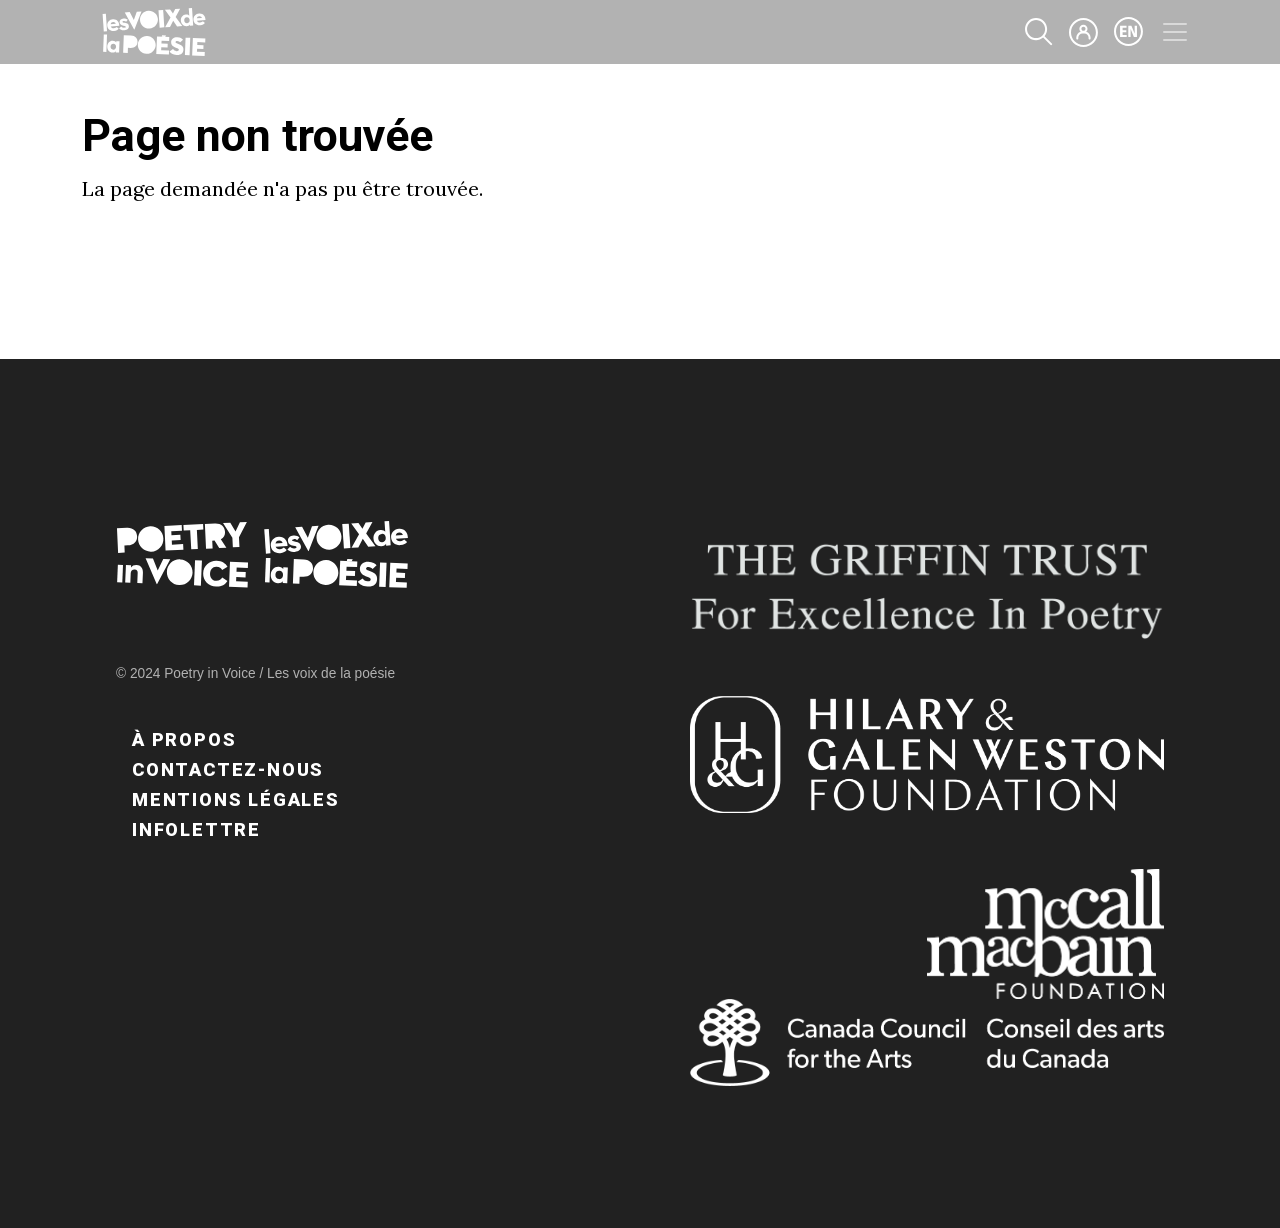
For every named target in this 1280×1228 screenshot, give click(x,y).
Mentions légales (236, 799)
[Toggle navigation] (1175, 32)
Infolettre (196, 829)
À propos (184, 739)
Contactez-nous (228, 769)
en (1129, 32)
